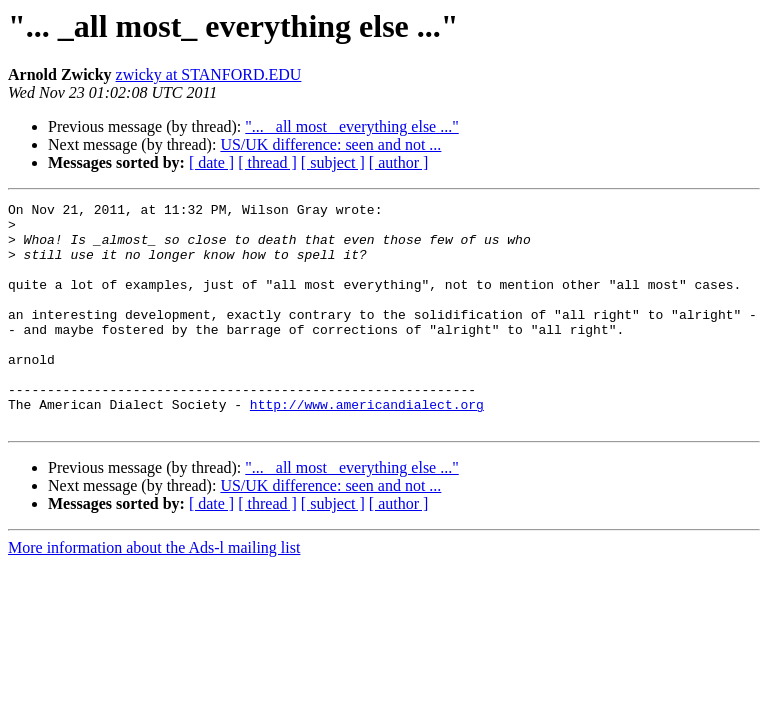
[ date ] (211, 162)
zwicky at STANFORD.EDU (209, 74)
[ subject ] (333, 162)
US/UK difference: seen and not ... (330, 144)
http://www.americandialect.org (367, 446)
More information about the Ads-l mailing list (154, 592)
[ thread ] (267, 162)
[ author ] (399, 162)
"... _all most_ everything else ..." (351, 126)
